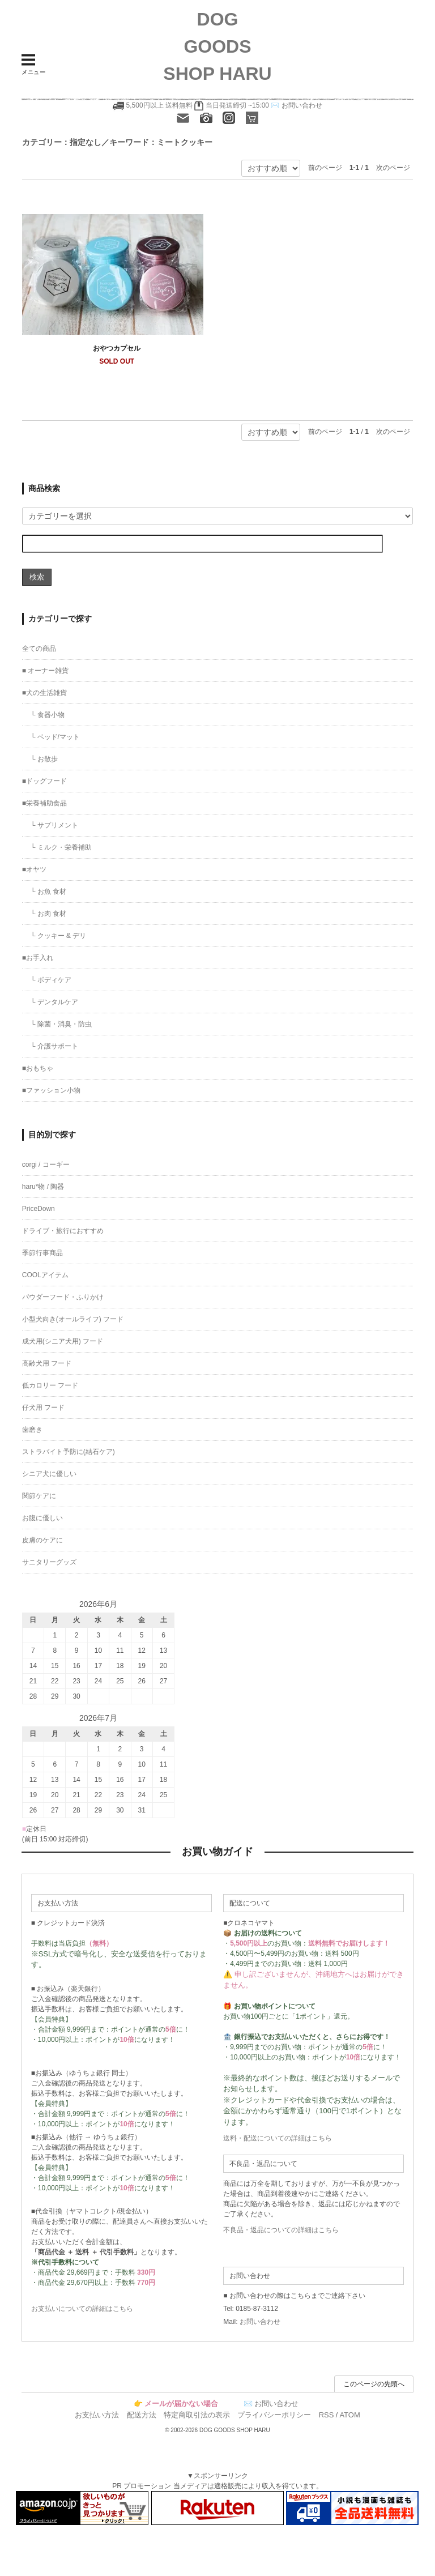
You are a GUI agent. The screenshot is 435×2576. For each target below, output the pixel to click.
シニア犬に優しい (49, 1474)
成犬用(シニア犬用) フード (62, 1341)
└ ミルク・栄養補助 (61, 847)
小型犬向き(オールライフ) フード (72, 1319)
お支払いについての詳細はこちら (82, 2309)
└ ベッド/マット (55, 737)
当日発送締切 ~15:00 (231, 105)
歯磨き (32, 1430)
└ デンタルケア (54, 1002)
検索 (36, 577)
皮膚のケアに (42, 1540)
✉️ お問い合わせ (296, 105)
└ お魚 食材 (48, 891)
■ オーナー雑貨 (45, 671)
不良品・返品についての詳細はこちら (281, 2230)
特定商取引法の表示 (197, 2415)
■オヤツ (34, 869)
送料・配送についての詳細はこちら (277, 2138)
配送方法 (141, 2415)
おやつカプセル (116, 348)
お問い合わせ (260, 2322)
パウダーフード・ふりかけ (63, 1297)
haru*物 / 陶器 (43, 1187)
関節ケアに (39, 1496)
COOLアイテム (45, 1275)
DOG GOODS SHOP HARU (217, 46)
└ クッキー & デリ (59, 936)
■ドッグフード (44, 781)
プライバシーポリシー (274, 2415)
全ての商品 (39, 648)
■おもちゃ (37, 1068)
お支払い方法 (97, 2415)
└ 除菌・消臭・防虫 (61, 1024)
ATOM (349, 2415)
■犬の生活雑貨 (44, 693)
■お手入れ (37, 958)
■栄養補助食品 (44, 803)
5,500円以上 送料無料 (159, 105)
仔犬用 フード (43, 1407)
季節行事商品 (42, 1253)
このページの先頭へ (373, 2384)
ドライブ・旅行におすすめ (63, 1231)
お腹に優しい (42, 1518)
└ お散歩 (44, 759)
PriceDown (38, 1209)
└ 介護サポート (54, 1046)
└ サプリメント (54, 825)
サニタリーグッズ (49, 1562)
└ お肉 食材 (48, 914)
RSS (326, 2415)
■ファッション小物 (51, 1090)
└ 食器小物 (48, 715)
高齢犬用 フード (46, 1363)
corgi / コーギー (46, 1164)
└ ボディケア (51, 980)
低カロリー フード (50, 1385)
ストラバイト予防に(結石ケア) (68, 1452)
